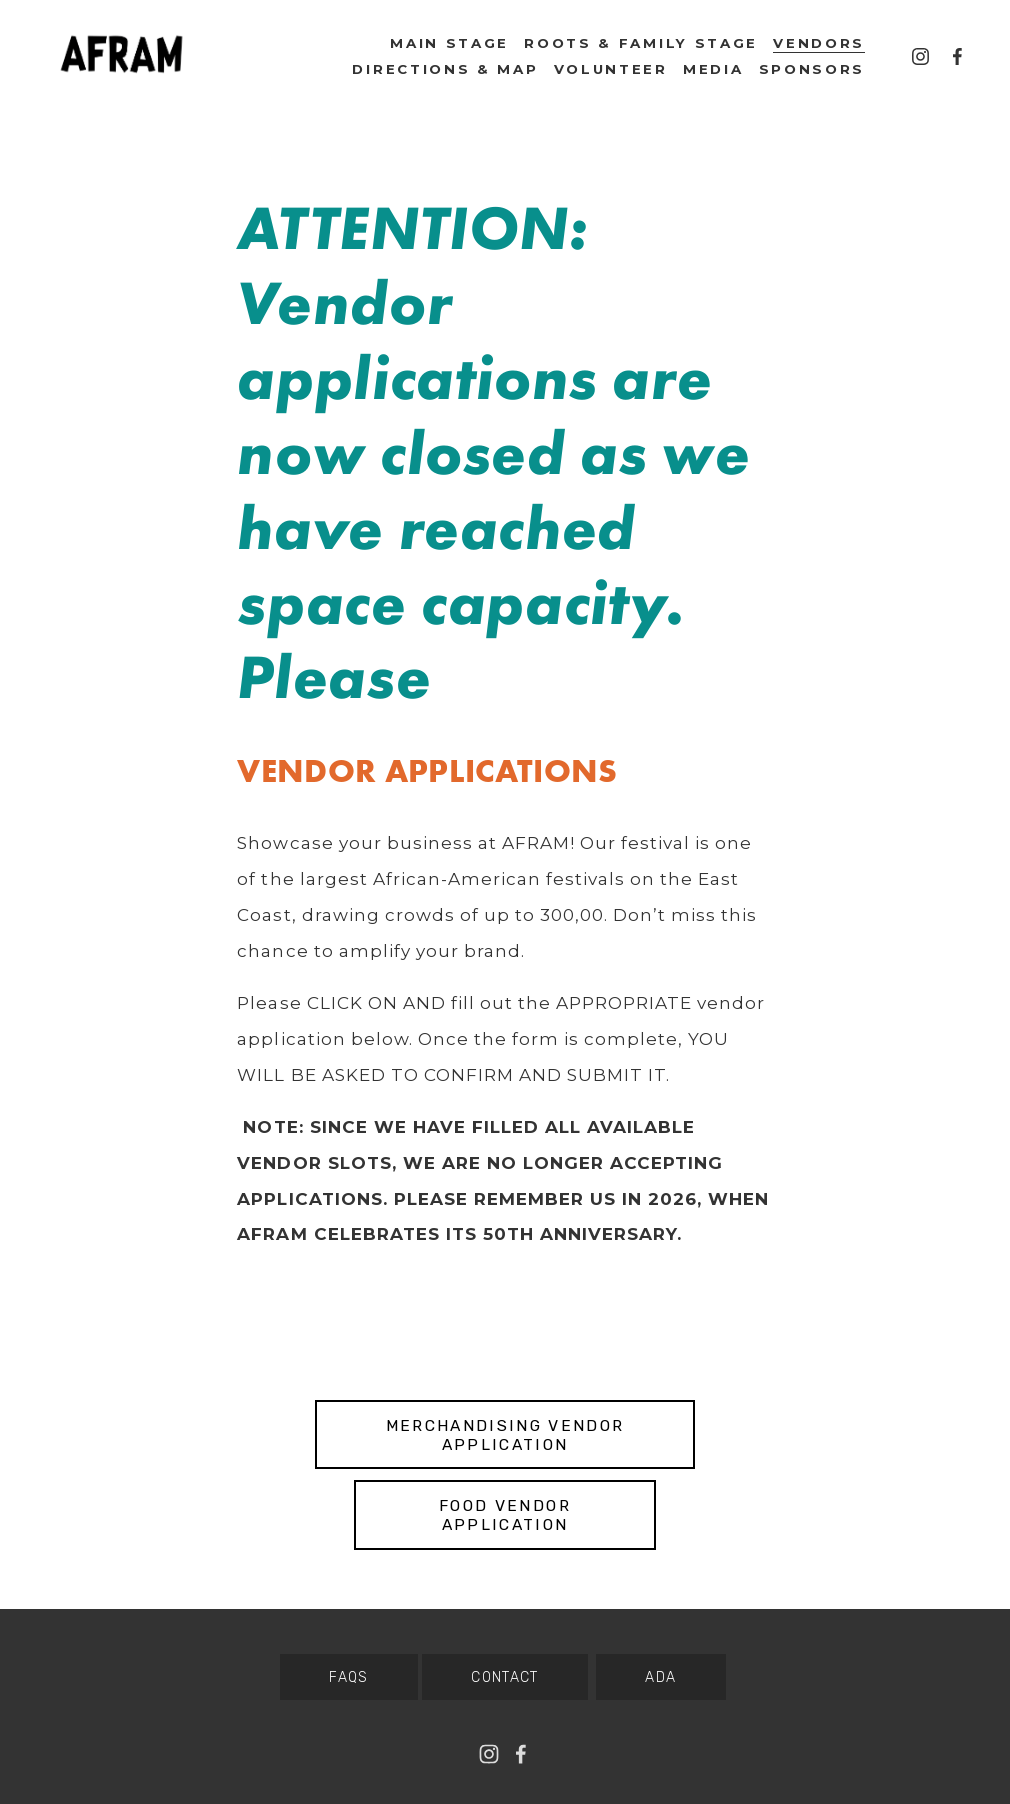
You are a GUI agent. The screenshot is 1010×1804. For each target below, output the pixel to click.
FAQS (349, 1677)
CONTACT (505, 1677)
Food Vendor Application (505, 1515)
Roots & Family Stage (641, 43)
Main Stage (449, 43)
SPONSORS (812, 69)
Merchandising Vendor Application (505, 1435)
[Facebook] (957, 56)
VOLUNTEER (611, 69)
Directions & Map (445, 69)
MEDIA (713, 69)
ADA (660, 1677)
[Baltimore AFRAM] (920, 56)
